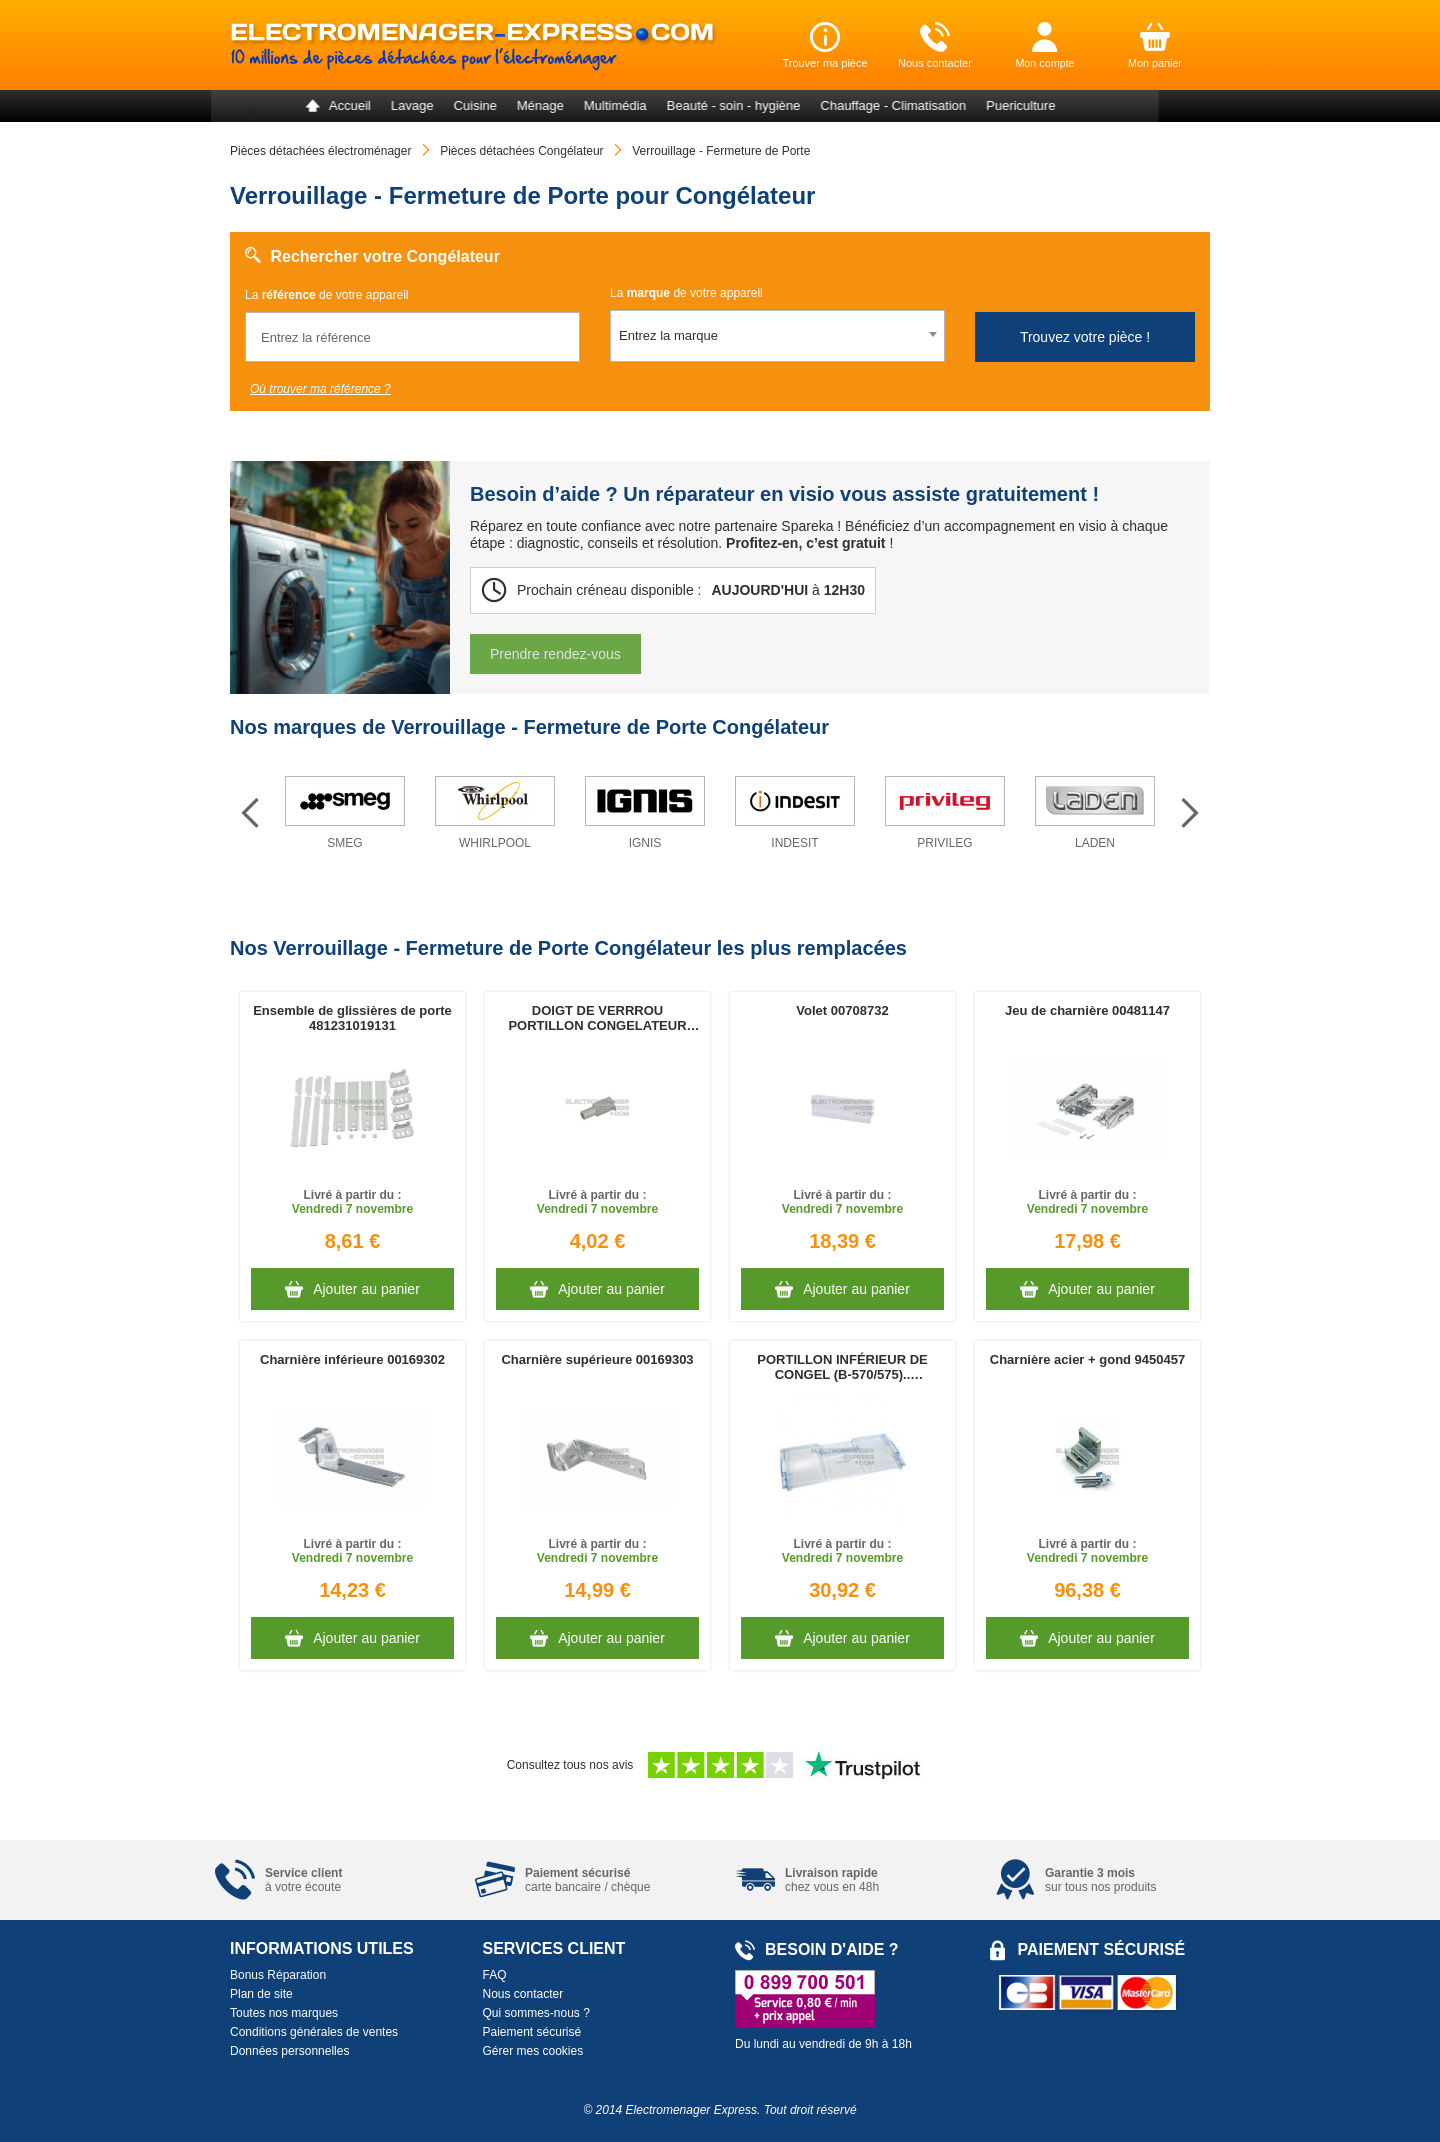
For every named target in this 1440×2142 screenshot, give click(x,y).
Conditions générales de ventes (314, 2032)
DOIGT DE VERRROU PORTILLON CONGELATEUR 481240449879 (597, 1018)
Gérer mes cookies (533, 2051)
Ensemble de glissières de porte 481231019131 (352, 1018)
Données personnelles (289, 2051)
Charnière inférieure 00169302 (352, 1359)
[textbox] (777, 336)
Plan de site (261, 1994)
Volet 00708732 (842, 1010)
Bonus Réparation (278, 1975)
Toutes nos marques (284, 2013)
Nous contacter (523, 1994)
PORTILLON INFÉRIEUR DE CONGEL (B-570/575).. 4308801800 (842, 1367)
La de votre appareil (326, 295)
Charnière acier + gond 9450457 (1087, 1359)
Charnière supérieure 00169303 (597, 1359)
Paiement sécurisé (532, 2032)
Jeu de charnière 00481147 (1087, 1010)
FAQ (495, 1975)
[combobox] (777, 336)
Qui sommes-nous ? (536, 2013)
